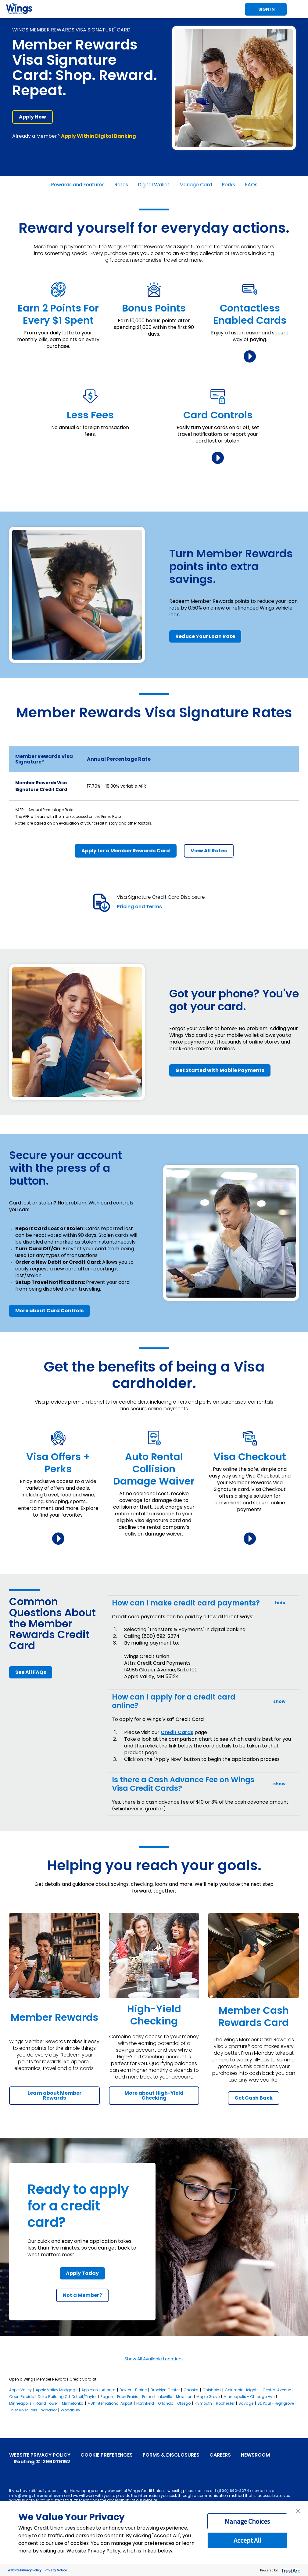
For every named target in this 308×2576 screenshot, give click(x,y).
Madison (184, 2396)
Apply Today (82, 2273)
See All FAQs (30, 1672)
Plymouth (203, 2403)
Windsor (49, 2410)
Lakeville (164, 2396)
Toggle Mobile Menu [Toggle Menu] (299, 9)
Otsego (184, 2403)
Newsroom (255, 2455)
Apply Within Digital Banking (98, 136)
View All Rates (209, 850)
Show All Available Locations (154, 2359)
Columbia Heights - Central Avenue (258, 2389)
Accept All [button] (247, 2540)
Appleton (89, 2389)
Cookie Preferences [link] (107, 2455)
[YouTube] (22, 2469)
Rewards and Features (78, 184)
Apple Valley (20, 2389)
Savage (245, 2403)
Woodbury (70, 2410)
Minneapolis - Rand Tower (33, 2403)
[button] (298, 2511)
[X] (31, 2469)
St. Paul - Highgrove (275, 2403)
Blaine (141, 2389)
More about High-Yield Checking (154, 2095)
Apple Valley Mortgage (56, 2389)
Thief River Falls (23, 2410)
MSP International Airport (110, 2403)
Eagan (107, 2396)
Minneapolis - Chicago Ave (249, 2396)
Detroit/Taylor (84, 2396)
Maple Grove (208, 2396)
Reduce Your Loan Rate (205, 636)
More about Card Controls (49, 1310)
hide (280, 1603)
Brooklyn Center (165, 2389)
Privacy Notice (56, 2570)
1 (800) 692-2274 (232, 2490)
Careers (220, 2455)
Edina (147, 2396)
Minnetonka (73, 2403)
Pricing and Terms (139, 906)
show (279, 1701)
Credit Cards (177, 1732)
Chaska (191, 2389)
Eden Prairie (127, 2396)
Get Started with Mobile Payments (219, 1070)
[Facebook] (13, 2469)
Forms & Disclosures (171, 2455)
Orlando (165, 2403)
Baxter (125, 2389)
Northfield (145, 2403)
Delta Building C (53, 2396)
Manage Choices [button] (247, 2521)
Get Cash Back (254, 2097)
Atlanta (109, 2389)
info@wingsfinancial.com (36, 2495)
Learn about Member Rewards (54, 2095)
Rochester (225, 2403)
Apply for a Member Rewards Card (125, 850)
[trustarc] (290, 2570)
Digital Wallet (154, 184)
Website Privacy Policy (39, 2455)
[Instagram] (41, 2469)
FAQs (251, 184)
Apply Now (32, 116)
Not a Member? (82, 2295)
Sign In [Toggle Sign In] (266, 9)
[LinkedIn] (50, 2469)
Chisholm (211, 2389)
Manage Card (195, 184)
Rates (121, 184)
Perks (228, 184)
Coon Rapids (21, 2396)
